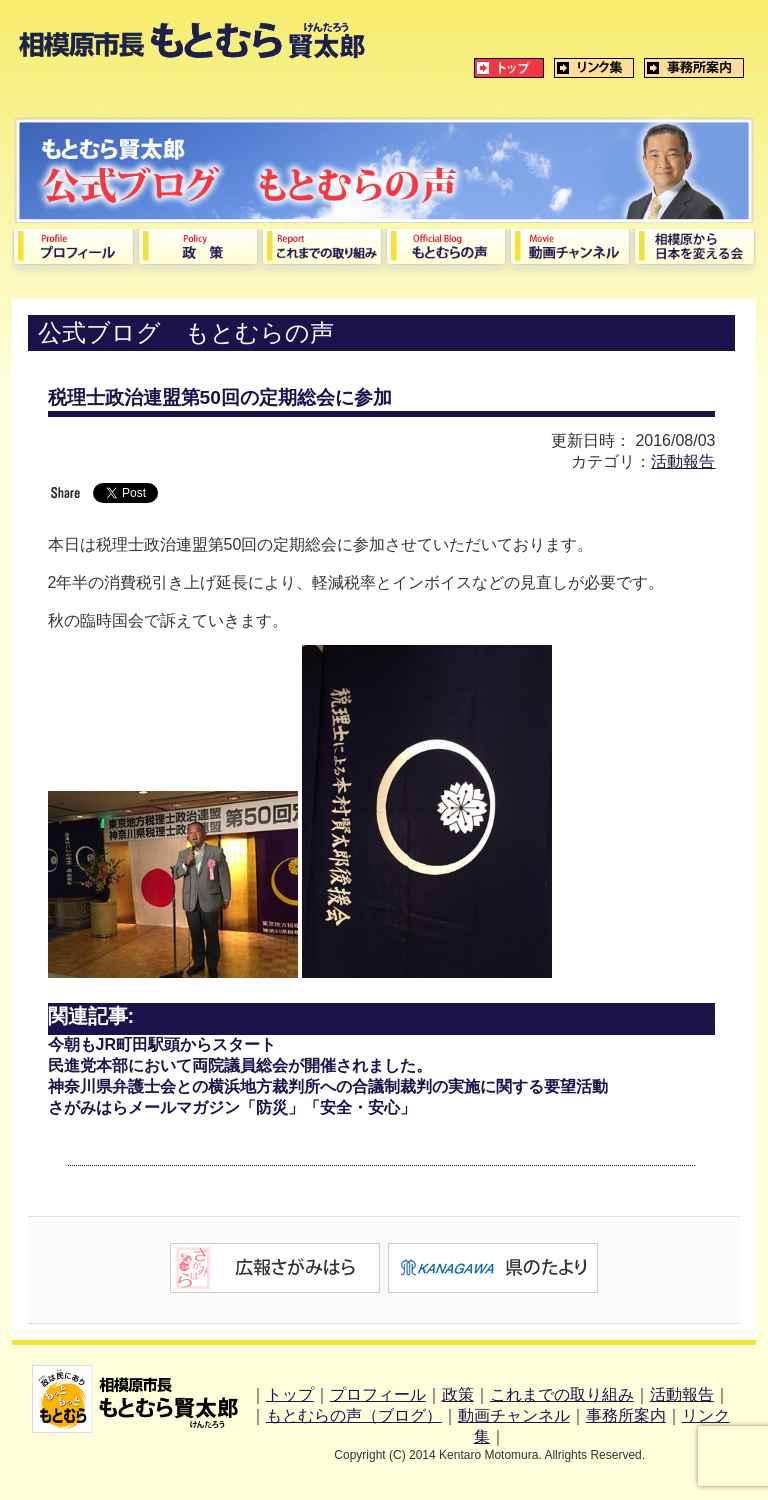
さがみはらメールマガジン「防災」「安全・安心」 (232, 1107)
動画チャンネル (514, 1415)
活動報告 (683, 461)
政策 (458, 1394)
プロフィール (378, 1394)
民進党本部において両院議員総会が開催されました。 (240, 1065)
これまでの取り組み (562, 1394)
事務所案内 (626, 1415)
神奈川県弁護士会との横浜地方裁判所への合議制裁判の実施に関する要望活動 (328, 1086)
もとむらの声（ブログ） (354, 1415)
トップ (290, 1394)
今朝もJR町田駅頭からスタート (162, 1044)
